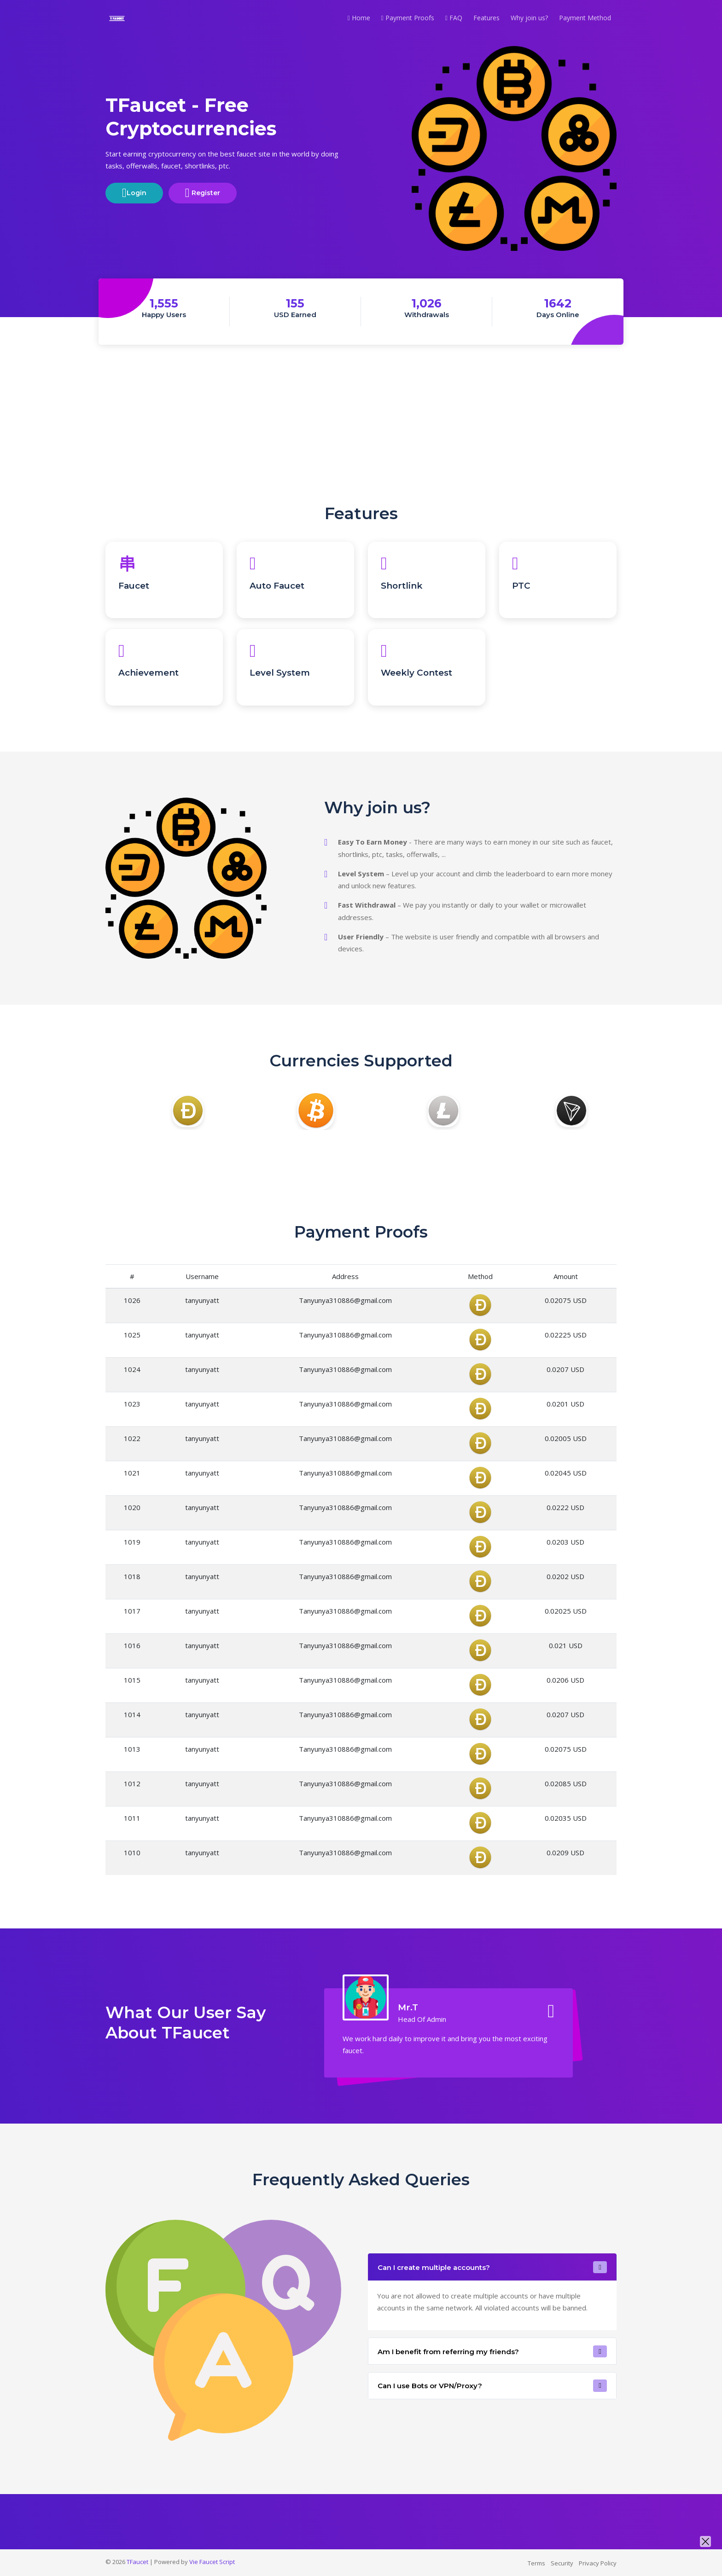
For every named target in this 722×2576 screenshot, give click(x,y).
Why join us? (529, 17)
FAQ (453, 17)
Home (359, 17)
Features (486, 17)
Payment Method (585, 17)
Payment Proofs (407, 17)
